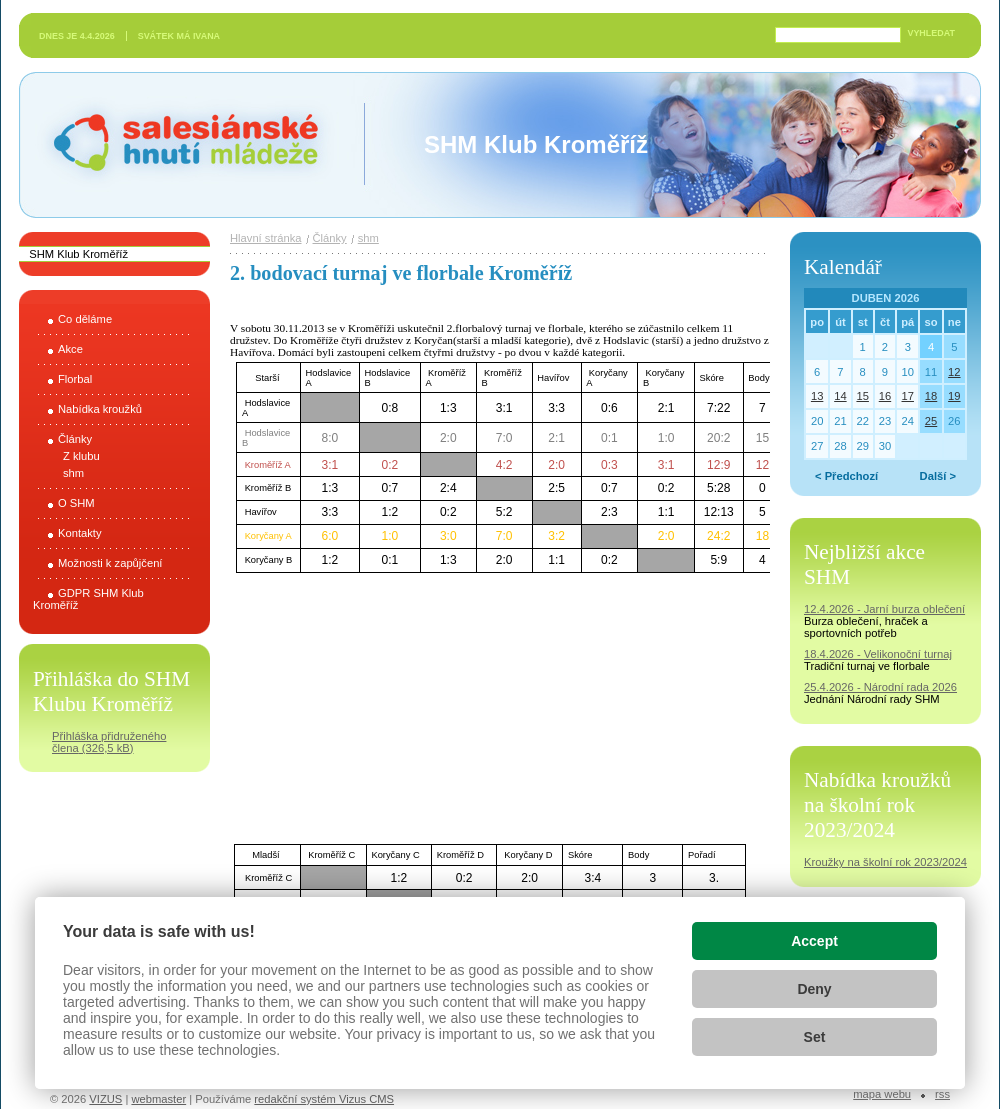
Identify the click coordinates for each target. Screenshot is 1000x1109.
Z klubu (81, 456)
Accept (814, 941)
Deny (814, 989)
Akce (70, 349)
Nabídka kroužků (100, 409)
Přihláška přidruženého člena (109, 742)
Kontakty (80, 533)
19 (954, 396)
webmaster (158, 1099)
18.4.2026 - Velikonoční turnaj (878, 654)
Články (75, 439)
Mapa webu (882, 1094)
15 (862, 396)
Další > (938, 476)
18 (931, 396)
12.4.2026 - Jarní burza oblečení (884, 609)
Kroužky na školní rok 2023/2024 (885, 862)
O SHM (76, 503)
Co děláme (85, 319)
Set (815, 1037)
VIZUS (105, 1099)
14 (840, 396)
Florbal (75, 379)
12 (954, 372)
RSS (942, 1094)
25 (931, 421)
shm (73, 473)
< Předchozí (846, 476)
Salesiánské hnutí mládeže (176, 144)
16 (885, 396)
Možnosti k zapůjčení (110, 563)
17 (908, 396)
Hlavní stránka (266, 238)
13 (817, 396)
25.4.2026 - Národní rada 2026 (880, 687)
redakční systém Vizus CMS (324, 1099)
